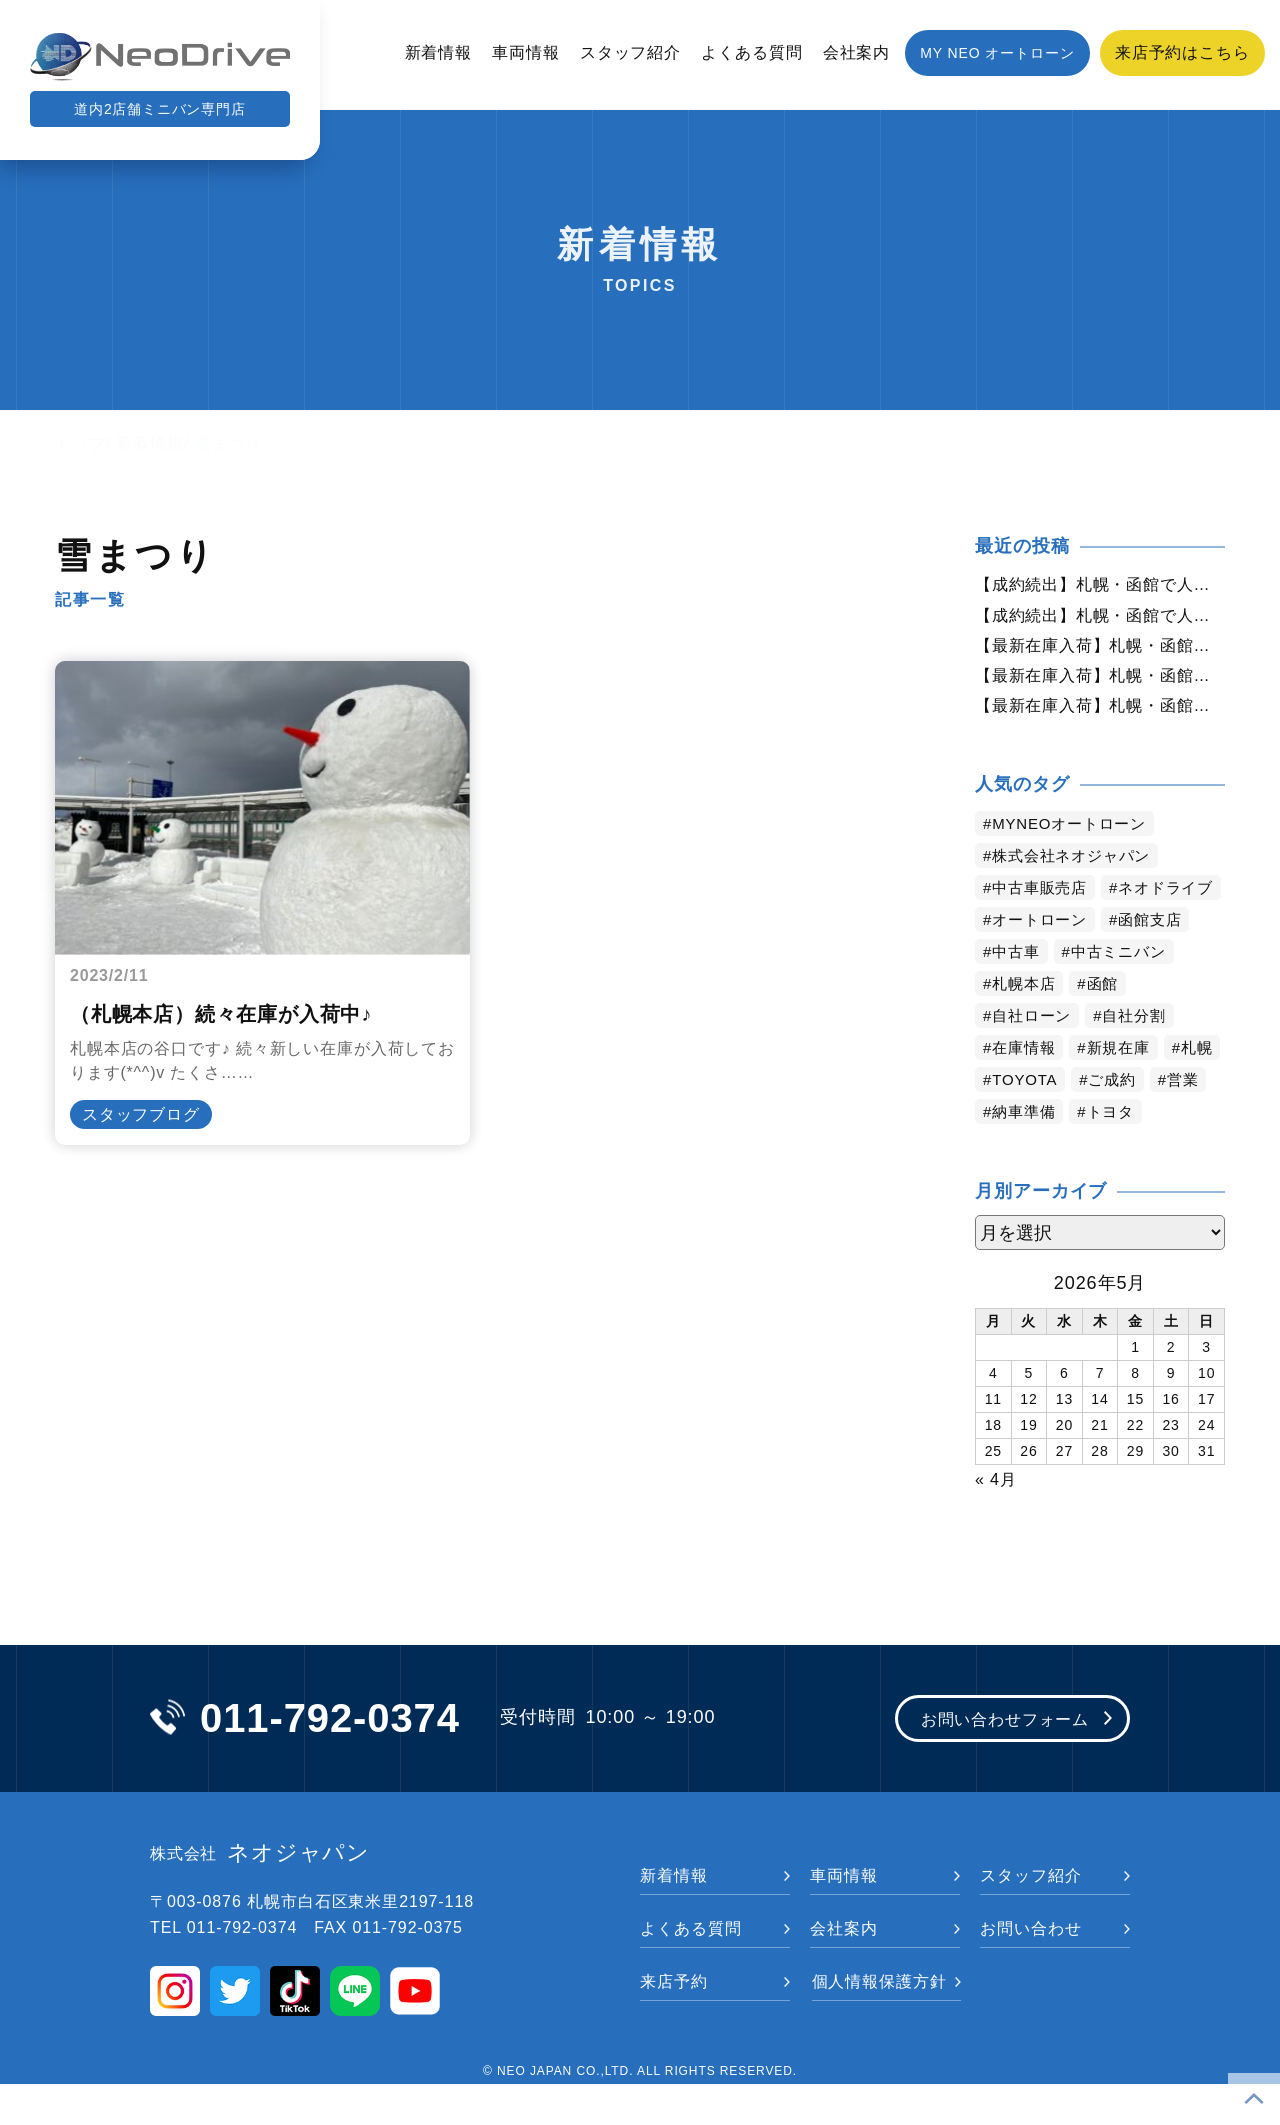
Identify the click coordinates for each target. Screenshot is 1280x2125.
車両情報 (526, 52)
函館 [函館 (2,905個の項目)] (1109, 1024)
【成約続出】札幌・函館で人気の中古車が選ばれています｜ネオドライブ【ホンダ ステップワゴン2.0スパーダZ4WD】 (1100, 585)
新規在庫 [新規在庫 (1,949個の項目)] (1126, 1088)
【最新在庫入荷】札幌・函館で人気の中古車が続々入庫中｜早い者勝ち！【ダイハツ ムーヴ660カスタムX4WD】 (1100, 713)
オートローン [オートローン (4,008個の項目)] (1043, 960)
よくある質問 (751, 52)
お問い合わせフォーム (992, 1760)
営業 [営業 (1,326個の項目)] (1010, 1152)
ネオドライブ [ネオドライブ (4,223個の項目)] (1043, 928)
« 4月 (996, 1518)
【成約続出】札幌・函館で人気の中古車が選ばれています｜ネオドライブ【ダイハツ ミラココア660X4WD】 (1100, 617)
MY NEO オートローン (997, 53)
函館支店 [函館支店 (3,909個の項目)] (1160, 960)
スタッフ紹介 (630, 52)
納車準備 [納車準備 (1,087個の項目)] (1092, 1152)
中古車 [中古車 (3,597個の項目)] (1018, 992)
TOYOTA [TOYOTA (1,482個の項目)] (1093, 1120)
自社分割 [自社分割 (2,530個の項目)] (1143, 1056)
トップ (80, 443)
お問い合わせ (1030, 1969)
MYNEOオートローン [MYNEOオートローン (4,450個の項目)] (1075, 832)
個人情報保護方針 (879, 2022)
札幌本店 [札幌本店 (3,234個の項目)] (1027, 1024)
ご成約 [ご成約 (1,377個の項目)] (1185, 1120)
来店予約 (674, 2022)
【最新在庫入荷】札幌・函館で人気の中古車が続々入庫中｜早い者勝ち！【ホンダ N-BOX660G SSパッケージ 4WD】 (1100, 649)
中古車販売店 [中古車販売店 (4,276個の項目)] (1043, 896)
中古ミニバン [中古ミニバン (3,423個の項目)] (1125, 992)
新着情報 (439, 52)
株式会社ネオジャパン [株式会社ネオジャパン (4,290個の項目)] (1077, 864)
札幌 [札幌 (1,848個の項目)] (1010, 1120)
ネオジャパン (260, 1895)
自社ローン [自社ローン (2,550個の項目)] (1035, 1056)
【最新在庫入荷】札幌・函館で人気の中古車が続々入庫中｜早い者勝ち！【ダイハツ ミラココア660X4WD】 (1100, 681)
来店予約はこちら (1182, 52)
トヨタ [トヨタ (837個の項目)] (1183, 1152)
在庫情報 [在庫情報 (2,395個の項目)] (1027, 1088)
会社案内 (857, 52)
